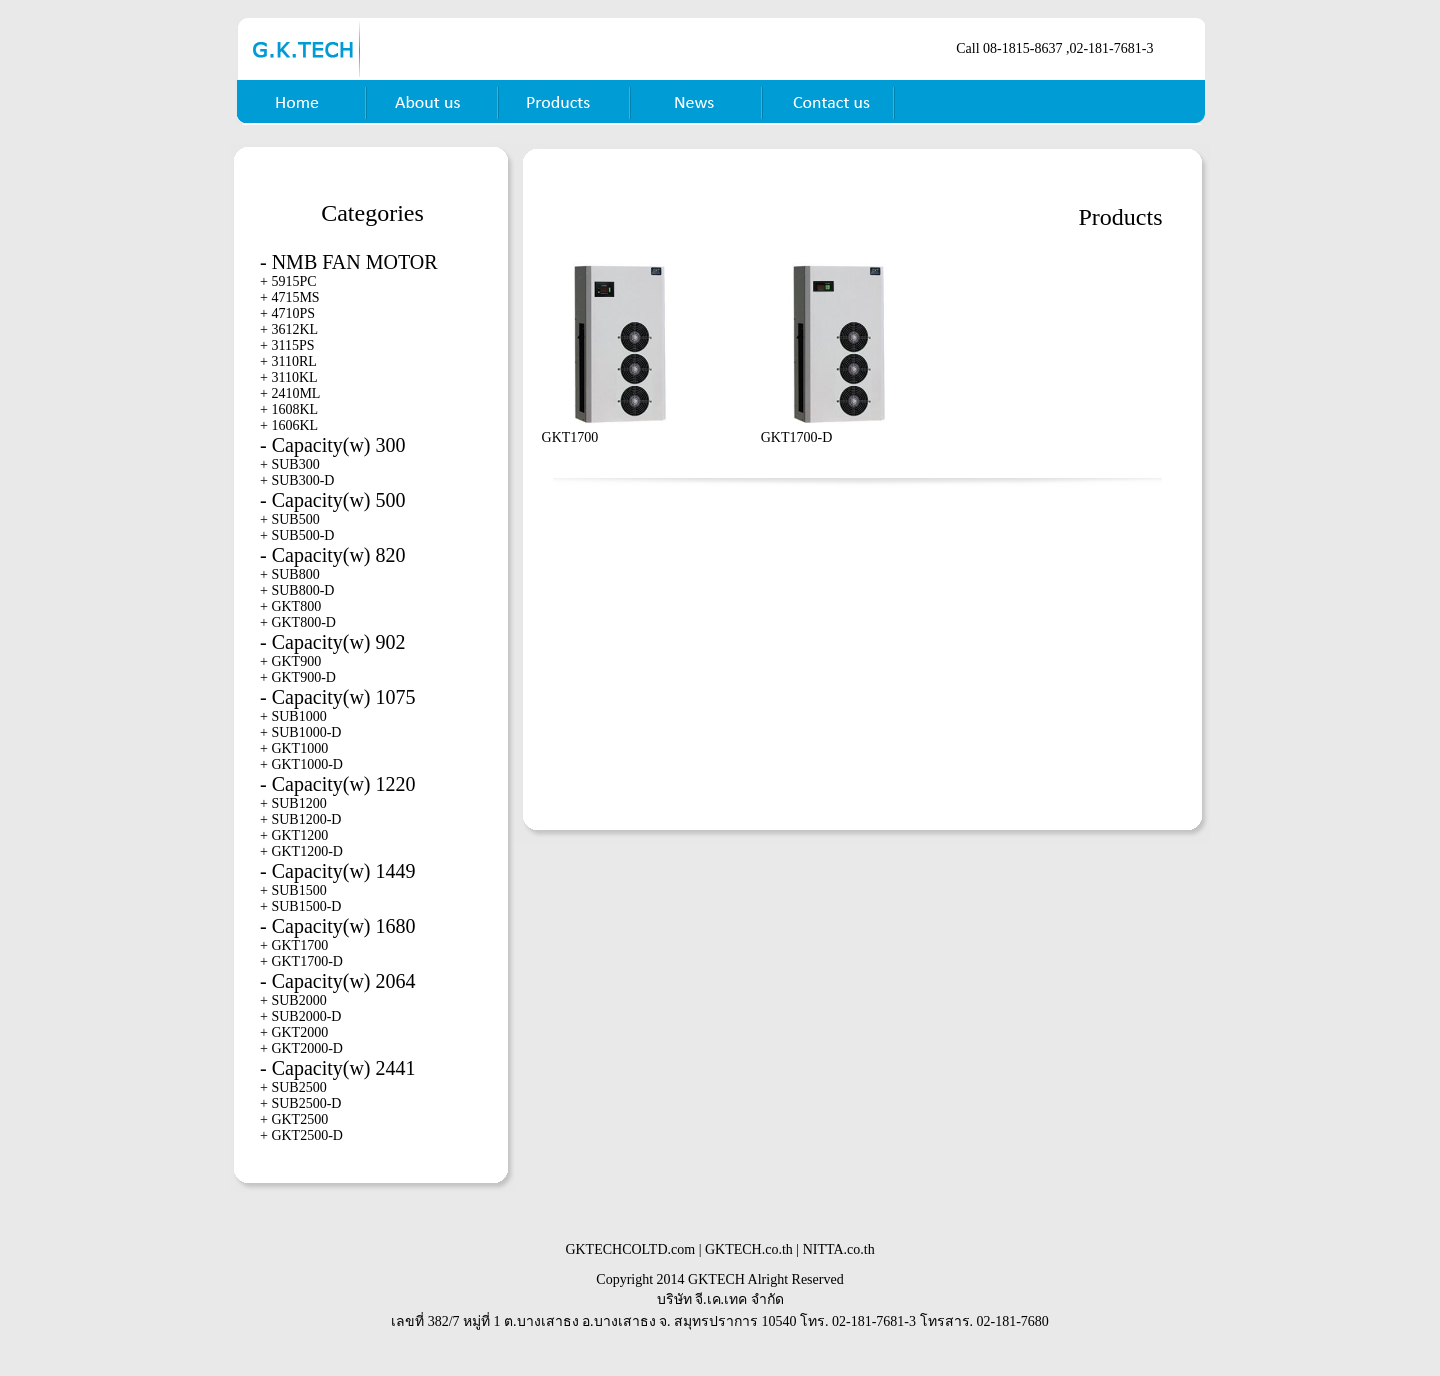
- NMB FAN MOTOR (349, 262)
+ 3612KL (289, 329)
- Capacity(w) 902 (333, 642)
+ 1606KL (289, 425)
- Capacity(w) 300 (333, 445)
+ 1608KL (289, 409)
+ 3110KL (289, 377)
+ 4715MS (290, 297)
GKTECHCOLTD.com (630, 1249)
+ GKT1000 (294, 748)
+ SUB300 (290, 464)
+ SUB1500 (293, 890)
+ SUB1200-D (300, 819)
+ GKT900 (290, 661)
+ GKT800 (290, 606)
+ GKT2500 (294, 1119)
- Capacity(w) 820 (333, 555)
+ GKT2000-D (301, 1048)
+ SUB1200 (293, 803)
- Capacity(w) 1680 (338, 926)
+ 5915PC (288, 281)
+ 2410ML (290, 393)
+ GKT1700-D (301, 961)
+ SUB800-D (297, 590)
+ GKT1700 (294, 945)
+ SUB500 (290, 519)
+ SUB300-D (297, 480)
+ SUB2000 (293, 1000)
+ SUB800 (290, 574)
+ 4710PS (287, 313)
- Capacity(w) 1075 (338, 697)
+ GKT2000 (294, 1032)
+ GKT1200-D (301, 851)
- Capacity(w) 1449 (338, 871)
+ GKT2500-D (301, 1135)
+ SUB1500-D (300, 906)
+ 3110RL (288, 361)
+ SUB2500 (293, 1087)
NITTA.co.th (839, 1249)
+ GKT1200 (294, 835)
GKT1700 (570, 437)
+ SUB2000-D (300, 1016)
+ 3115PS (287, 345)
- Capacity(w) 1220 (338, 784)
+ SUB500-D (297, 535)
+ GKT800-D (298, 622)
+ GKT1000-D (301, 764)
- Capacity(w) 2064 (338, 981)
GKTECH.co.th (749, 1249)
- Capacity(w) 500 (333, 500)
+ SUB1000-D (300, 732)
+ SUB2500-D (300, 1103)
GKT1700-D (797, 437)
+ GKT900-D (298, 677)
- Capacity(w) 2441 (338, 1068)
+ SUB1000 (293, 716)
